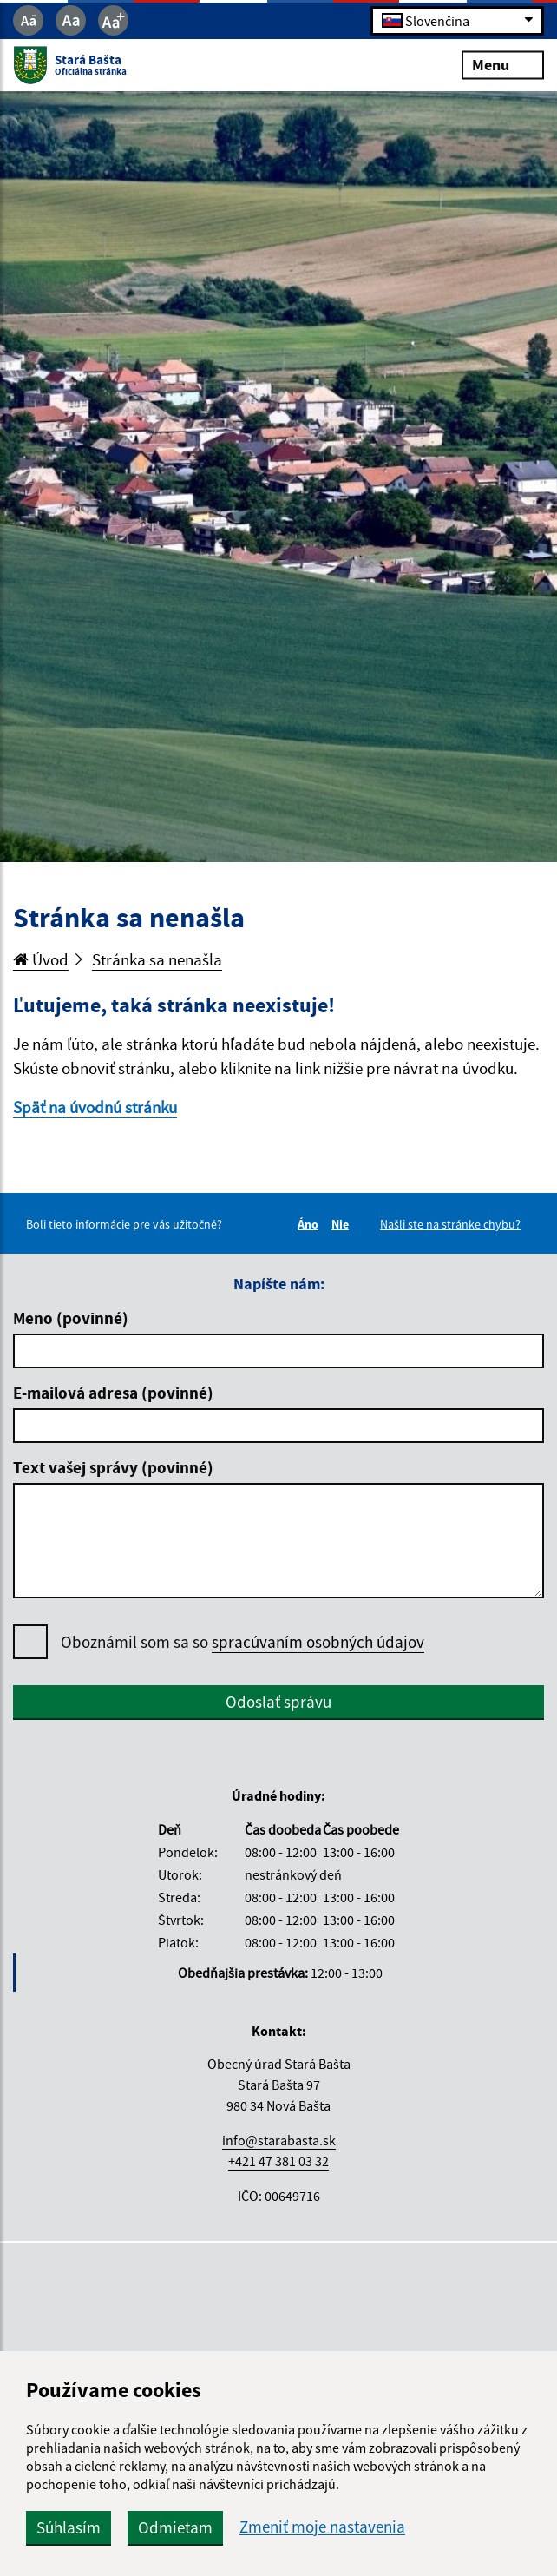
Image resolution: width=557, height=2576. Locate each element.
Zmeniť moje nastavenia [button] (322, 2527)
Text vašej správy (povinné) (113, 1467)
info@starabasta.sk (279, 2140)
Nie (342, 1224)
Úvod (41, 959)
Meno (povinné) (70, 1318)
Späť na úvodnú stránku (95, 1107)
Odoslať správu (278, 1701)
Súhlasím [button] (68, 2527)
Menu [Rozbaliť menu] (503, 65)
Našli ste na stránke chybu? (450, 1224)
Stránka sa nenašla (157, 959)
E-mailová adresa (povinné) (113, 1392)
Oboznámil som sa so (242, 1642)
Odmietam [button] (175, 2527)
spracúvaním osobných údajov (318, 1641)
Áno (311, 1224)
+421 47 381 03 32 (278, 2161)
